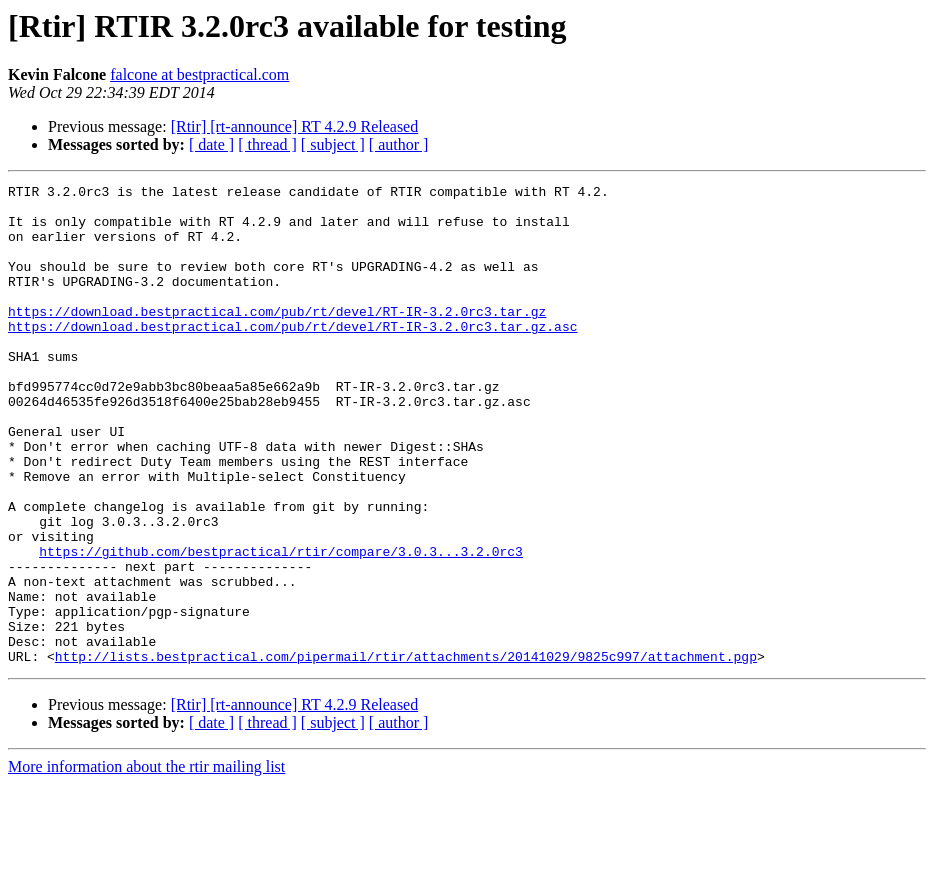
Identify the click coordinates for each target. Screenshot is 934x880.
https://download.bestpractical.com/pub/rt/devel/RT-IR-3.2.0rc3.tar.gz (277, 338)
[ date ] (211, 144)
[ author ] (399, 144)
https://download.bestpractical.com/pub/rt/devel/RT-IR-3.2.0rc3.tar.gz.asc (292, 356)
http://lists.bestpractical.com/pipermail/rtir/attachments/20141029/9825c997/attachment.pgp (406, 752)
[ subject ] (333, 144)
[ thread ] (267, 144)
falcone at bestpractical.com (199, 74)
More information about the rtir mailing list (146, 862)
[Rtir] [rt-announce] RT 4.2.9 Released (295, 126)
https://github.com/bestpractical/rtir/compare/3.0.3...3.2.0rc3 (281, 626)
